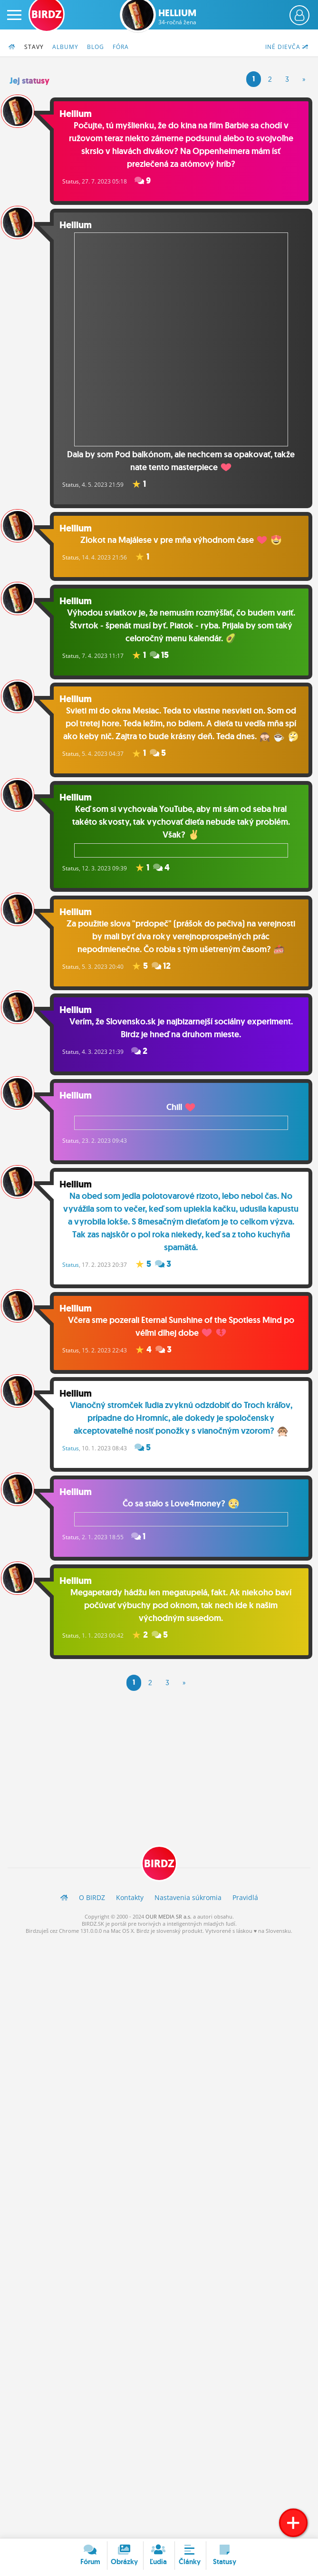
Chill (183, 1125)
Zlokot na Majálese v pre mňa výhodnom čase (183, 536)
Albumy (65, 47)
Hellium (177, 16)
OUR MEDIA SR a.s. (168, 1926)
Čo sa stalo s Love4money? (183, 1522)
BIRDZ (159, 1874)
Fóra (121, 47)
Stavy (34, 47)
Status (75, 182)
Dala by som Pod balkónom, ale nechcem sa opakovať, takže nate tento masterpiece (183, 351)
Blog (95, 47)
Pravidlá (245, 1907)
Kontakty (130, 1907)
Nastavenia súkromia (188, 1907)
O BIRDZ (92, 1907)
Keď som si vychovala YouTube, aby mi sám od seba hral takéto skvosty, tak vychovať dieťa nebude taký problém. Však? (183, 840)
